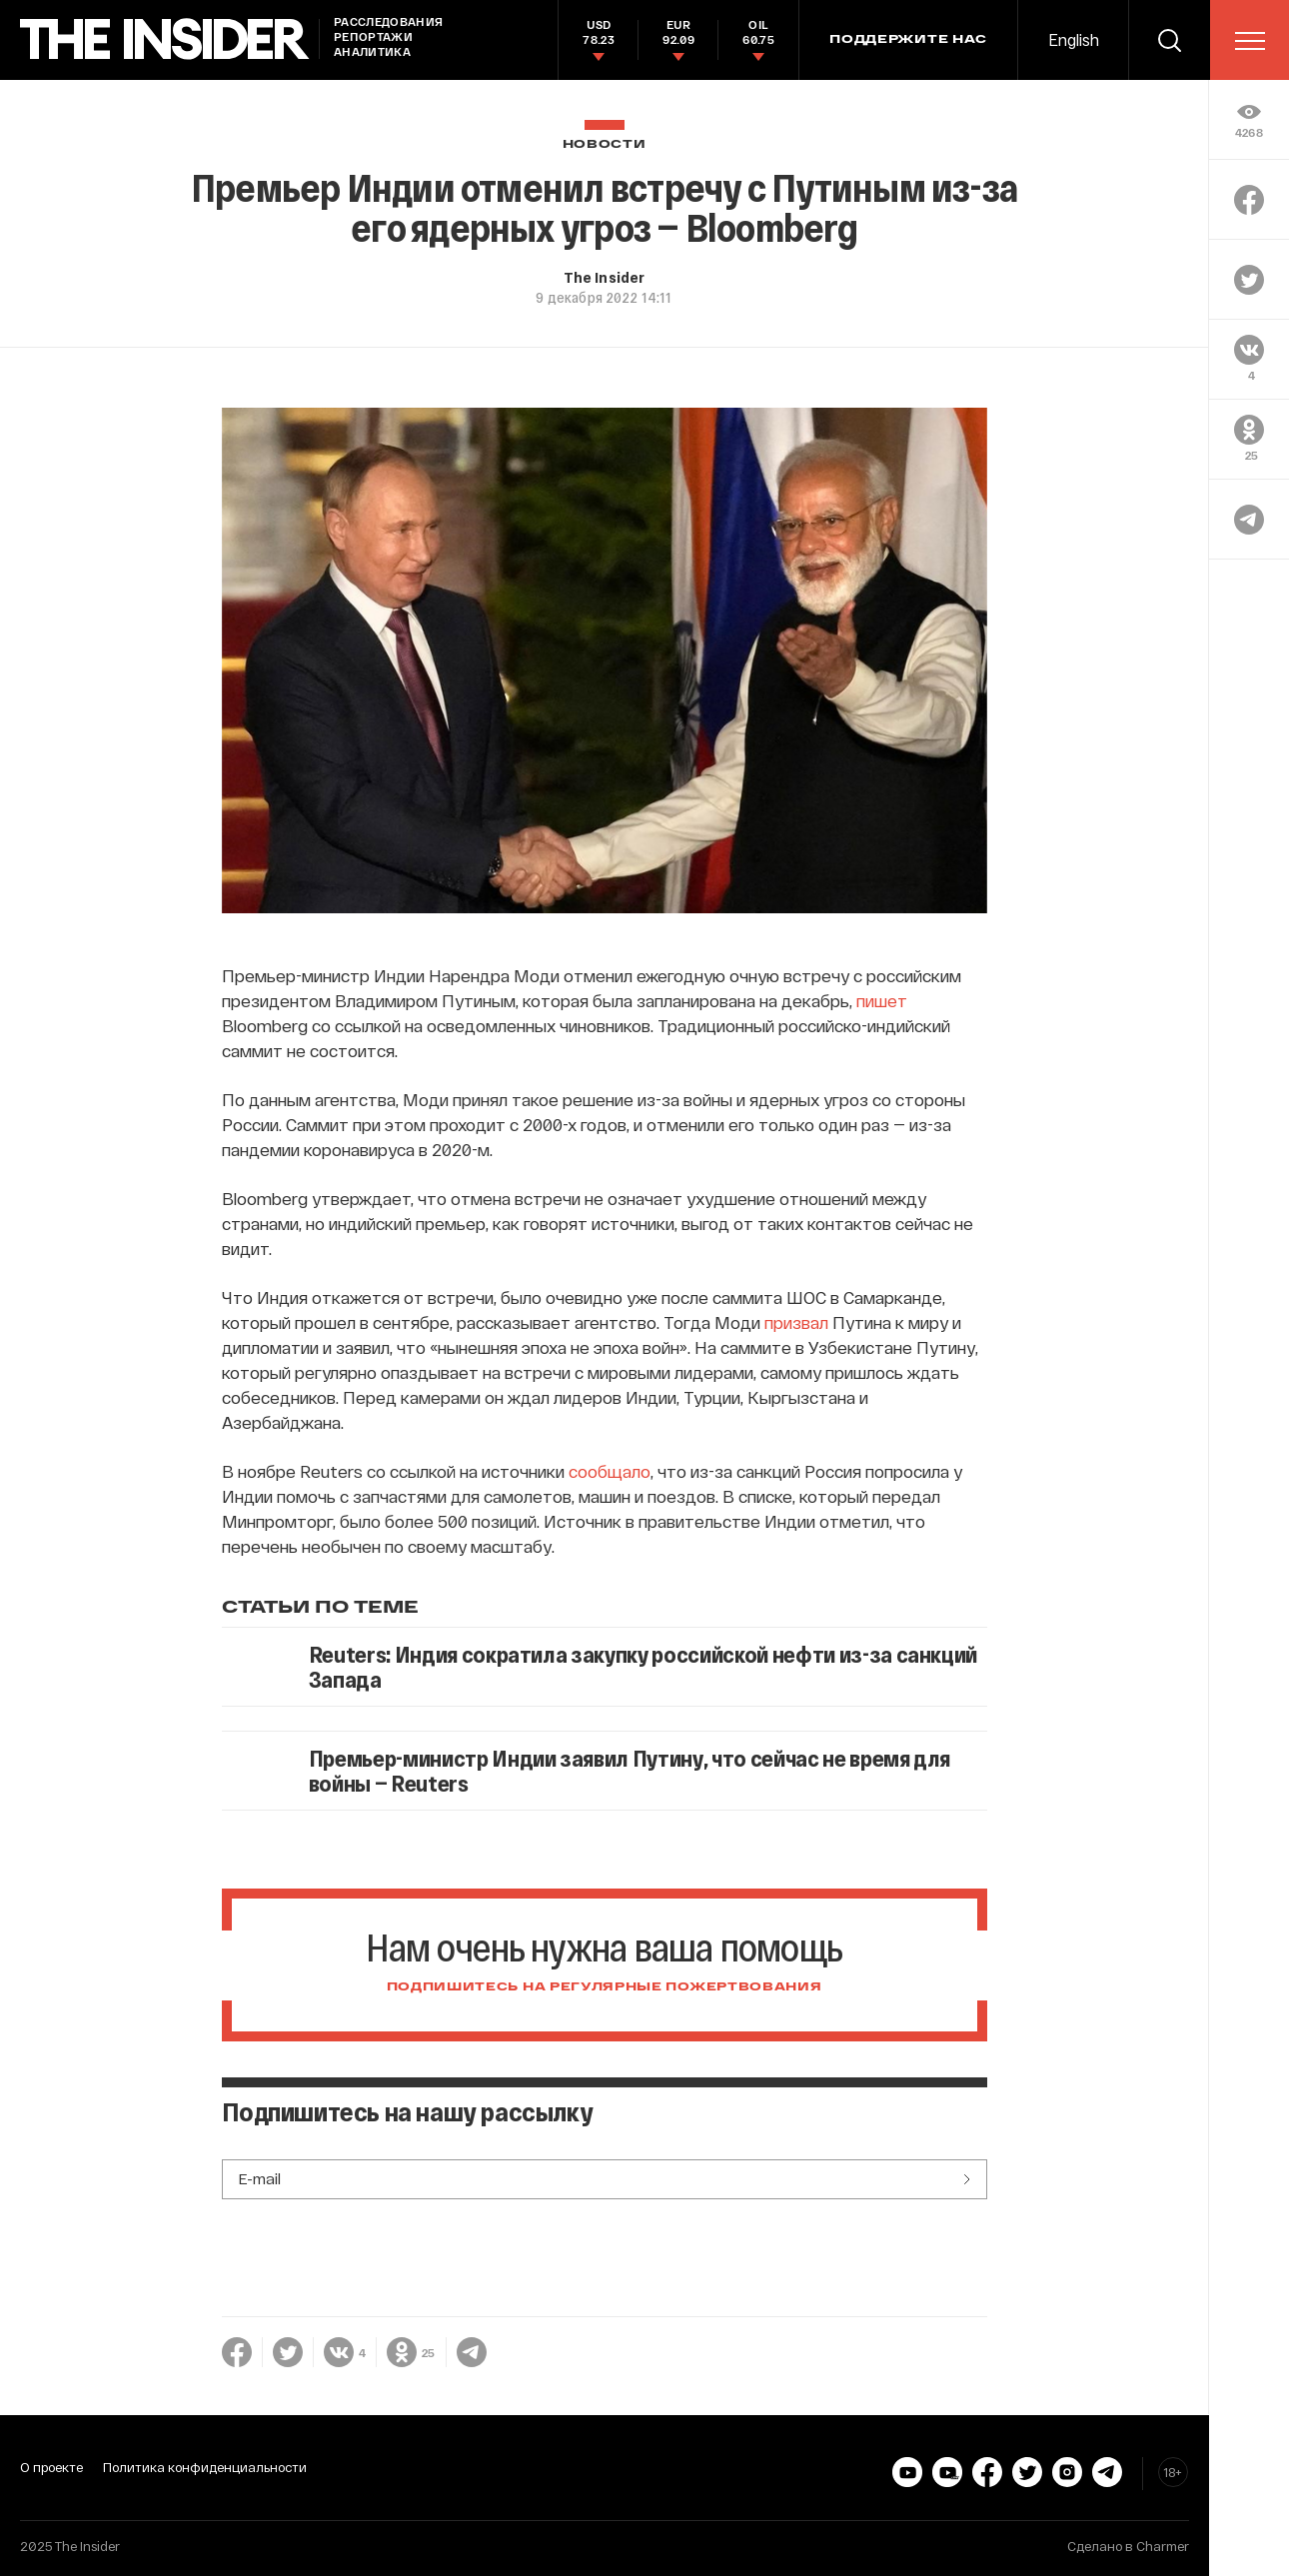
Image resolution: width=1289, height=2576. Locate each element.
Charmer (1162, 2546)
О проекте (51, 2467)
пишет (881, 1000)
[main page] (165, 39)
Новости (604, 144)
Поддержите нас (908, 40)
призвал (798, 1322)
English (1073, 39)
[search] (1169, 40)
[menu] (1250, 41)
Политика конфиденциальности (205, 2467)
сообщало (609, 1471)
